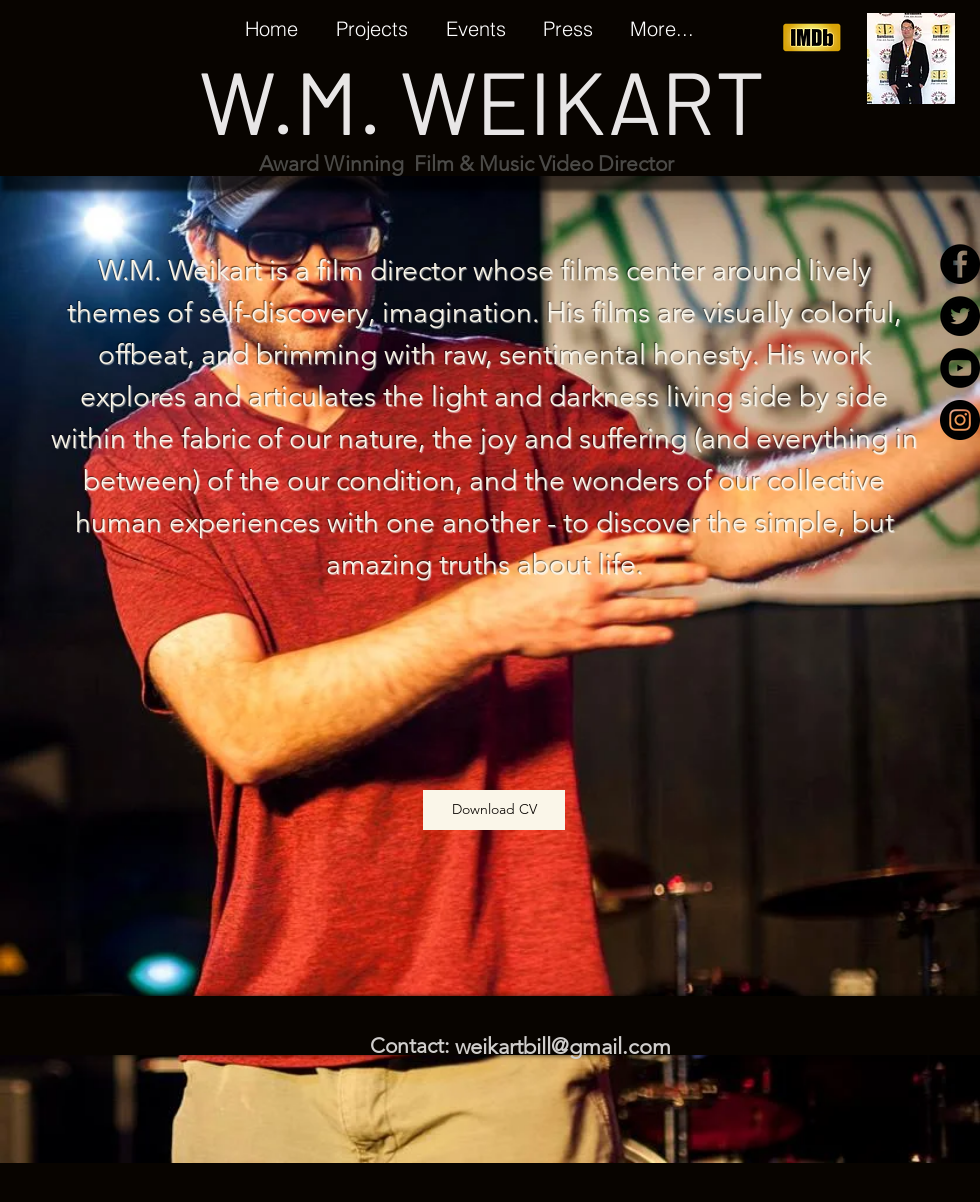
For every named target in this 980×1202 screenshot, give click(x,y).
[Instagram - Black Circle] (960, 420)
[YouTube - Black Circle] (960, 368)
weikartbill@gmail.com (563, 1046)
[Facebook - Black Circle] (960, 264)
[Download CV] (494, 810)
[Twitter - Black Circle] (960, 316)
